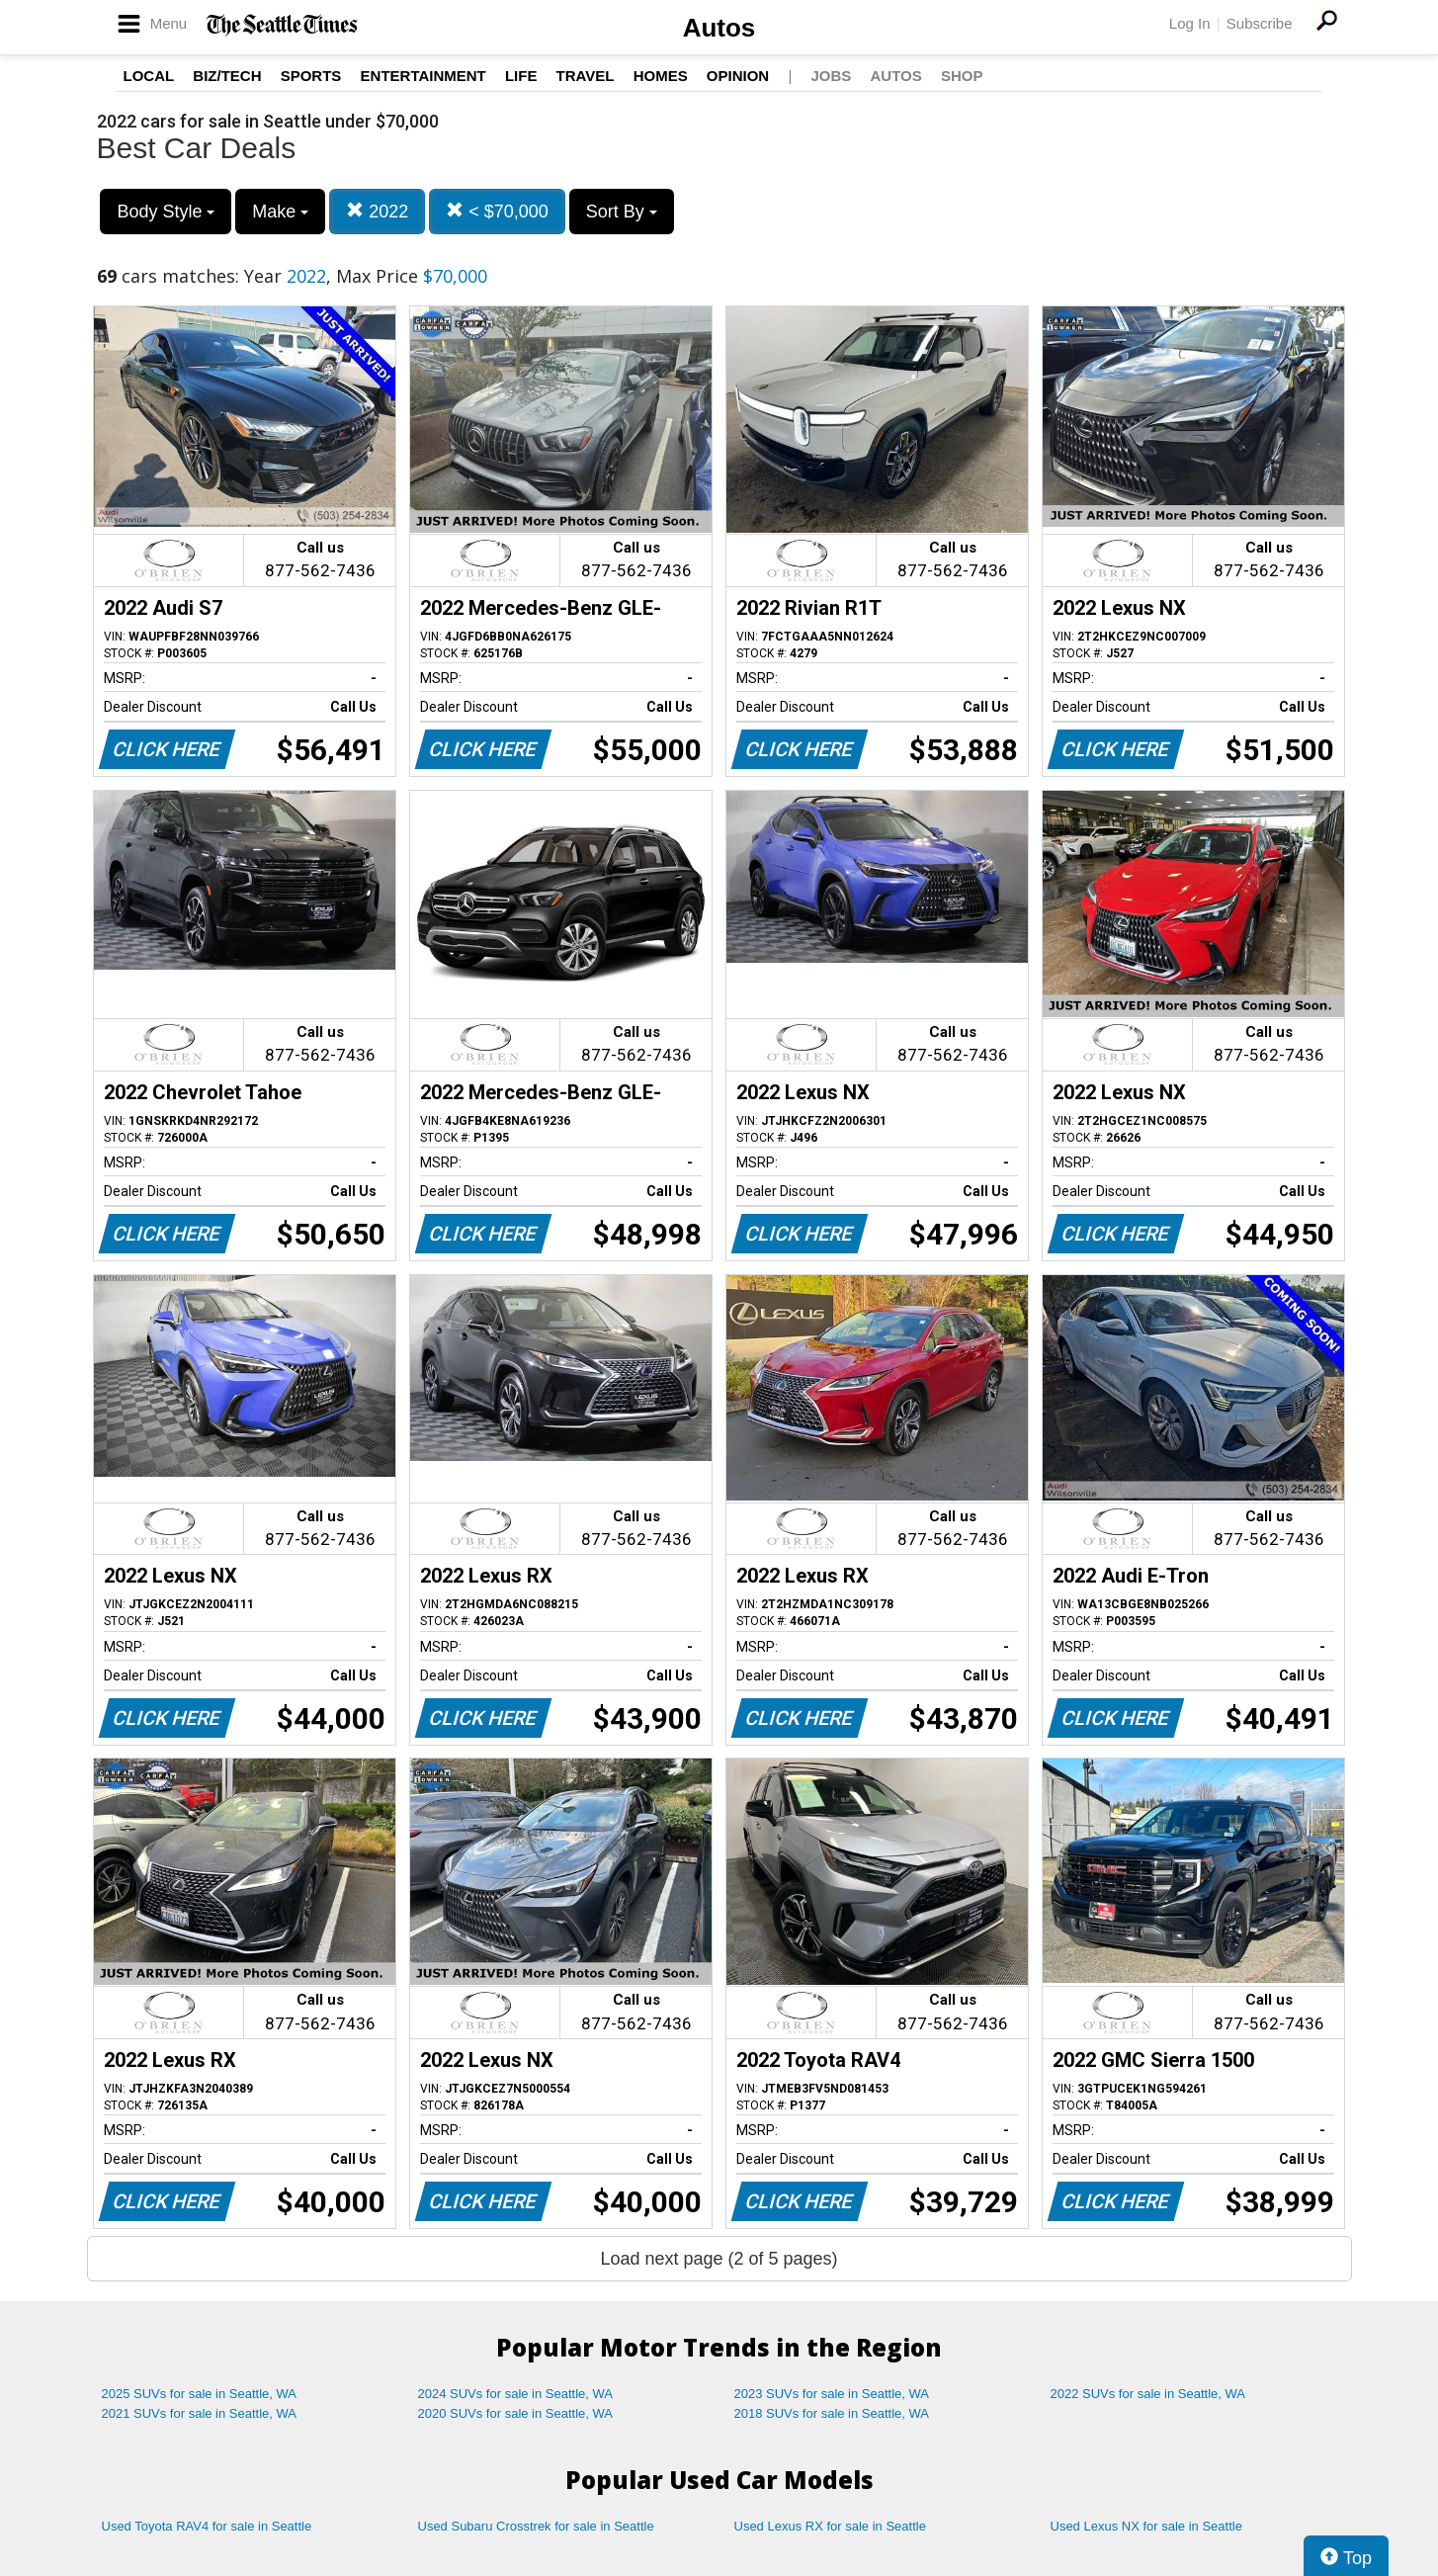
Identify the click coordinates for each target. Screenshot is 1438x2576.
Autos (719, 28)
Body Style (165, 211)
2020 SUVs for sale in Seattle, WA (516, 2413)
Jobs (830, 75)
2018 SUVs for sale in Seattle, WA (832, 2413)
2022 (377, 211)
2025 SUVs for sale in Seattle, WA (199, 2393)
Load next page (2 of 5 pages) (718, 2259)
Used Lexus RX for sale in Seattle (830, 2526)
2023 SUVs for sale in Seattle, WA (832, 2393)
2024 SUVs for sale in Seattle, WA (516, 2393)
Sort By (621, 211)
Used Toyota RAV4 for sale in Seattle (207, 2526)
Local (149, 75)
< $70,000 (497, 211)
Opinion (738, 75)
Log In (1190, 23)
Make (280, 211)
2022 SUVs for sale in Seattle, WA (1148, 2393)
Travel (585, 75)
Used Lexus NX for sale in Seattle (1146, 2526)
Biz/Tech (227, 75)
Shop (962, 75)
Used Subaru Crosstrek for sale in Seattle (536, 2526)
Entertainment (423, 75)
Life (521, 75)
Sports (311, 75)
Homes (661, 75)
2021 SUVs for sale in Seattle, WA (199, 2413)
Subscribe (1260, 23)
